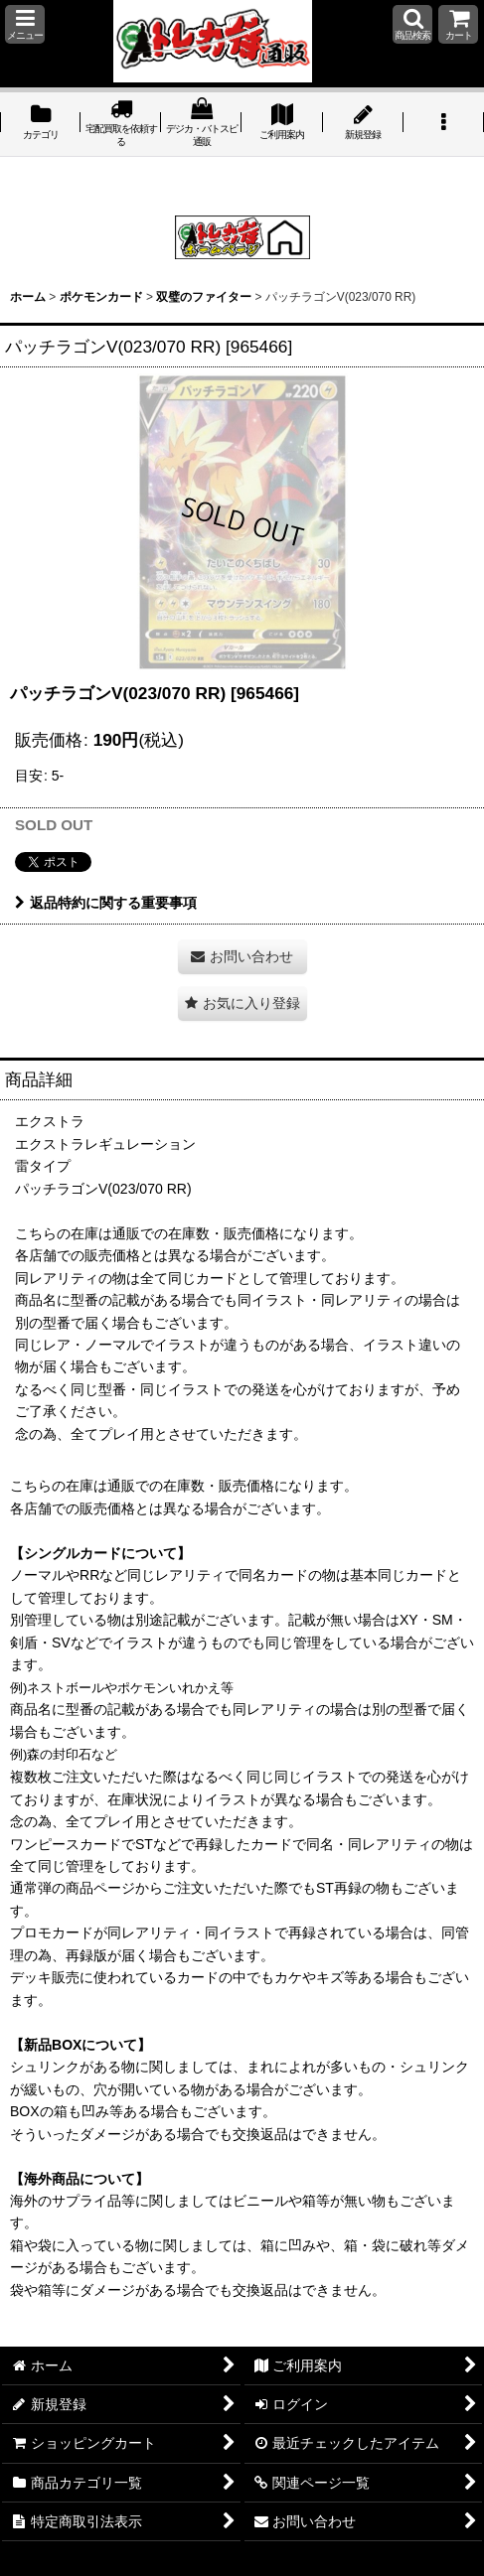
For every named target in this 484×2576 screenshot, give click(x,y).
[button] (25, 24)
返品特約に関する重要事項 (106, 903)
